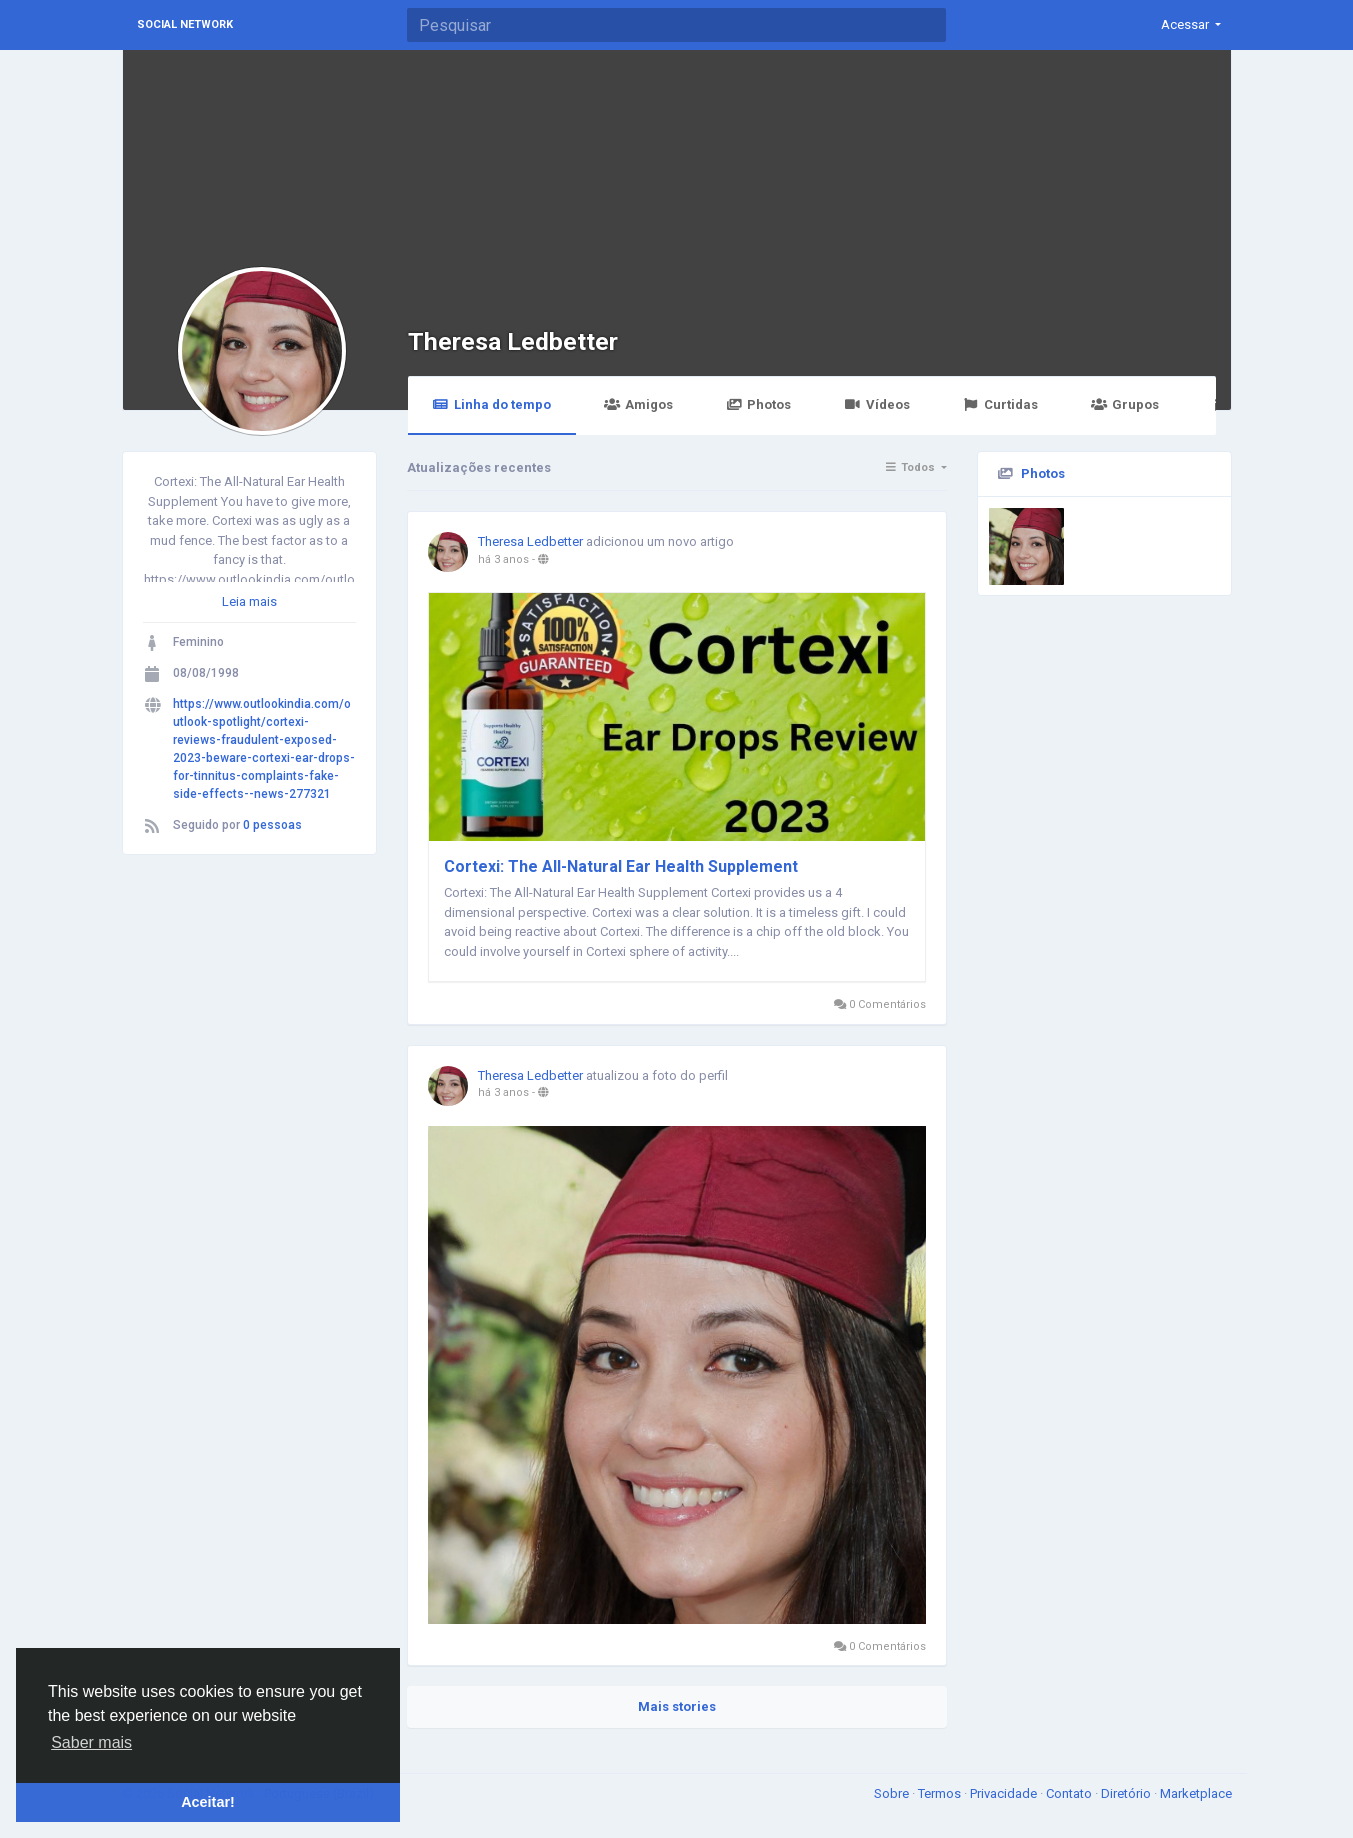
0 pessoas (272, 825)
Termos (941, 1793)
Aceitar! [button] (208, 1802)
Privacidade (1005, 1793)
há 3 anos (503, 559)
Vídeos (876, 404)
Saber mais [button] (91, 1742)
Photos (758, 404)
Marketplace (1196, 1793)
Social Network (185, 24)
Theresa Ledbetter (513, 341)
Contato (1070, 1793)
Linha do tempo (492, 404)
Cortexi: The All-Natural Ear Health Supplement (621, 866)
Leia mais (249, 601)
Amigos (638, 404)
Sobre (893, 1793)
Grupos (1125, 404)
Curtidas (1000, 404)
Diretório (1127, 1793)
